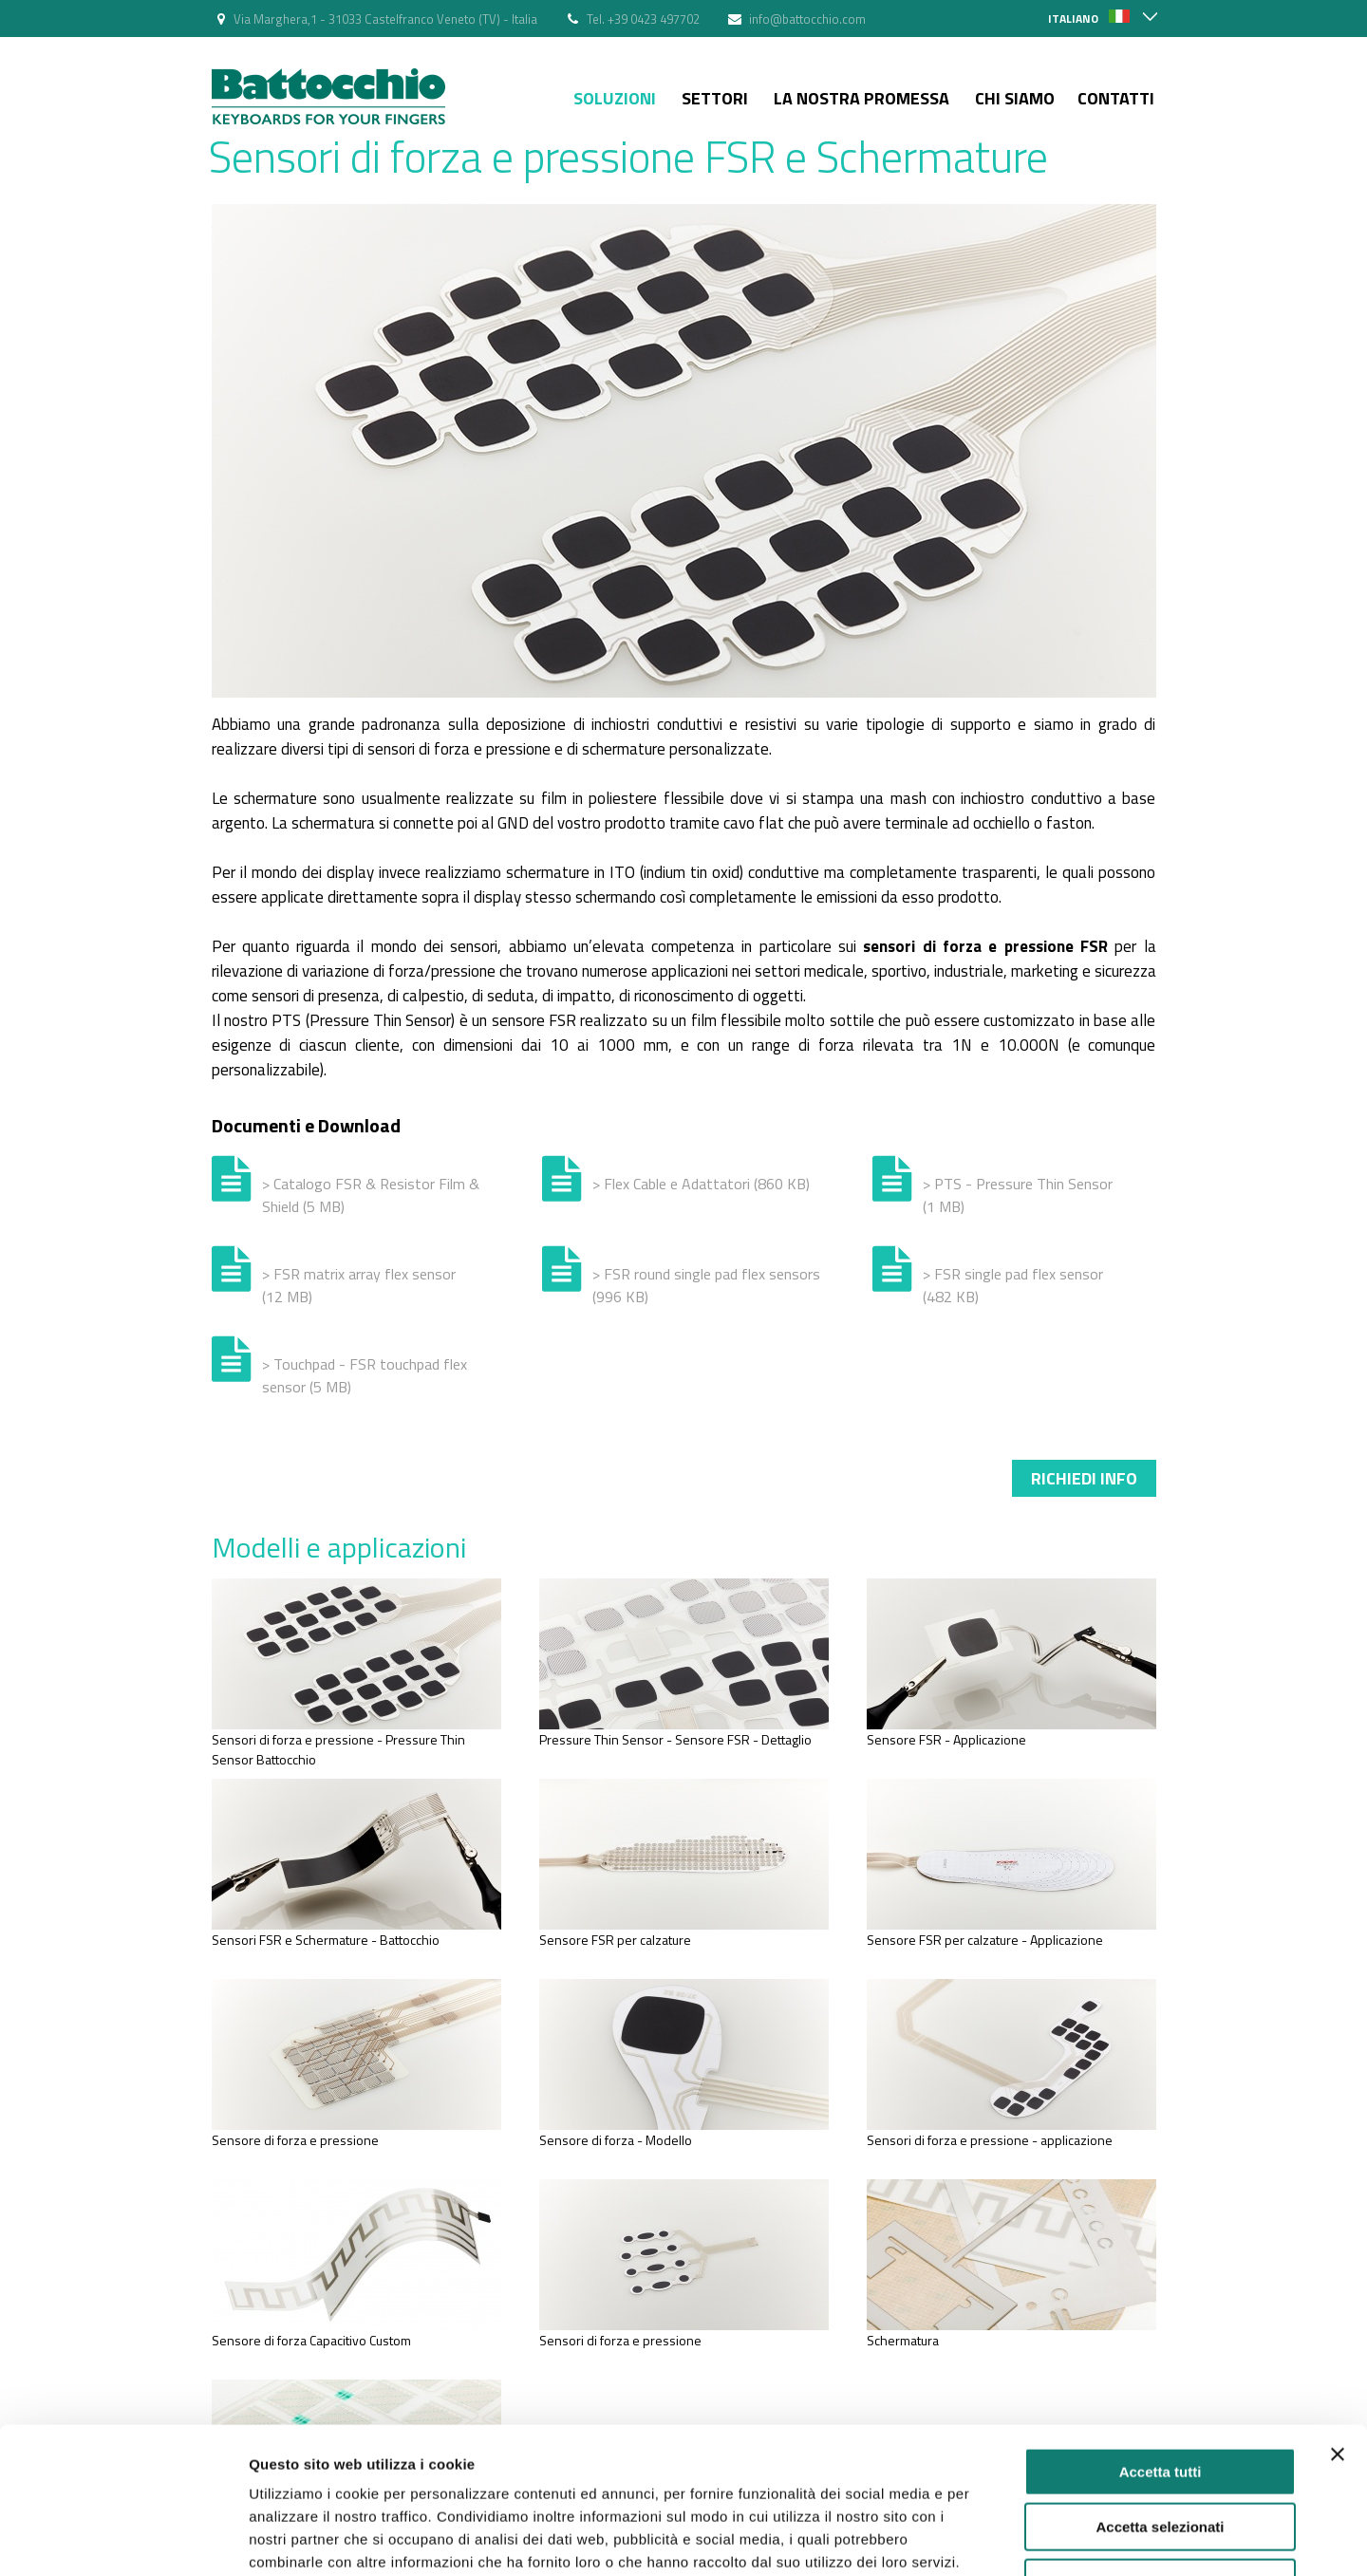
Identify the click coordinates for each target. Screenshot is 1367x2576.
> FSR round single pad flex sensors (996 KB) (706, 1285)
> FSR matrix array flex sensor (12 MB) (359, 1285)
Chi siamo (1015, 98)
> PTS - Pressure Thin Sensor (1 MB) (1018, 1195)
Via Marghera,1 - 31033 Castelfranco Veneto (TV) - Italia (385, 18)
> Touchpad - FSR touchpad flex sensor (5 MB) (364, 1375)
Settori (715, 98)
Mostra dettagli (998, 2538)
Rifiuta (1160, 2455)
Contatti (1115, 98)
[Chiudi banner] (1337, 2326)
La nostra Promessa (861, 98)
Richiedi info (1084, 1478)
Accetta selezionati (1159, 2400)
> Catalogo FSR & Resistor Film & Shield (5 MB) (370, 1195)
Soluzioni (614, 98)
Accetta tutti (1160, 2344)
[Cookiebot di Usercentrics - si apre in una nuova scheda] (123, 2539)
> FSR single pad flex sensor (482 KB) (1013, 1285)
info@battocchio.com (807, 18)
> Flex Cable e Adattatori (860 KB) (701, 1183)
